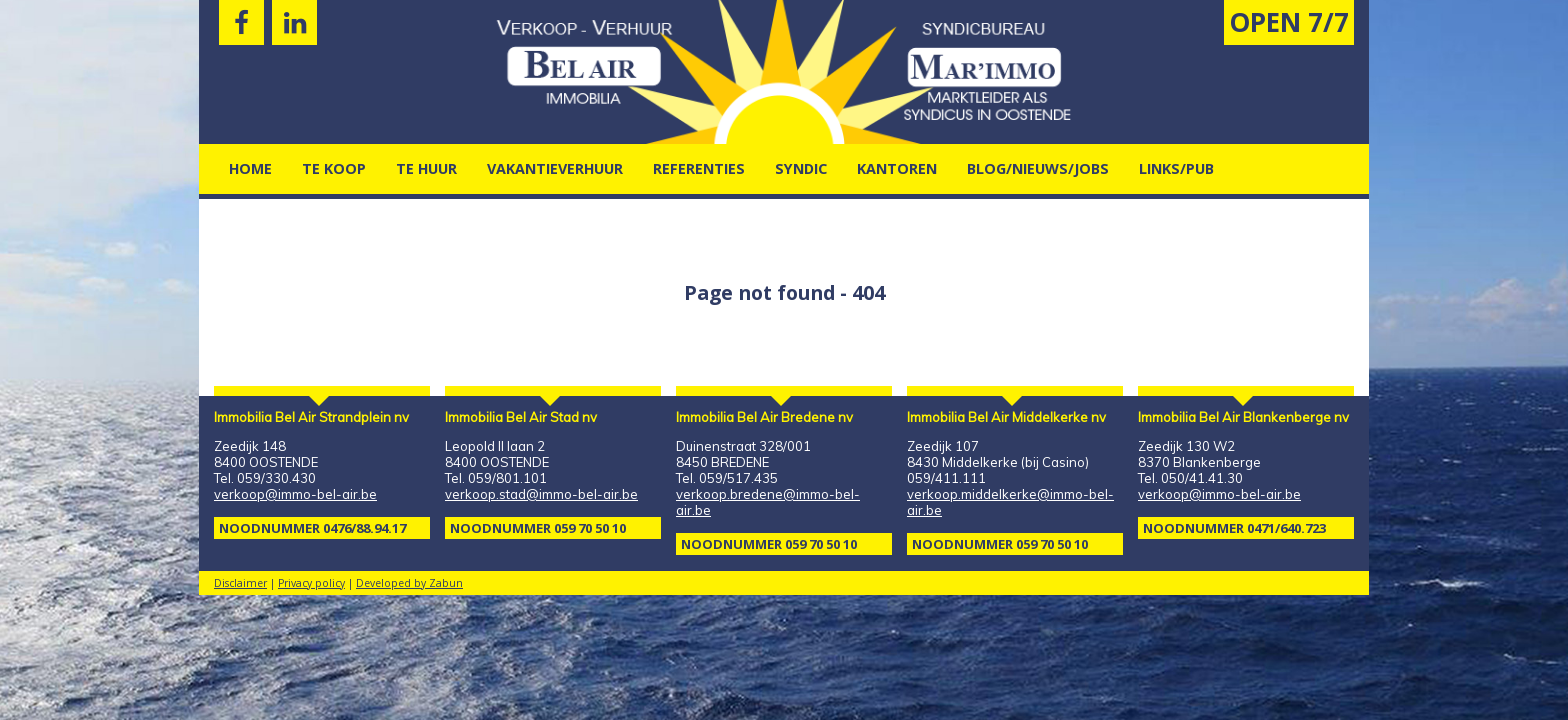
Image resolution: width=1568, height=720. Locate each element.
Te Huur (426, 168)
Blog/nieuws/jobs (1038, 168)
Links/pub (1176, 168)
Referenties (699, 168)
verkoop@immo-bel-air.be (295, 494)
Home (250, 168)
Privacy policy (311, 583)
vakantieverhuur (555, 168)
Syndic (801, 168)
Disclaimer (240, 583)
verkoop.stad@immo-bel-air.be (541, 494)
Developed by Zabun (409, 583)
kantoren (897, 168)
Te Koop (334, 168)
